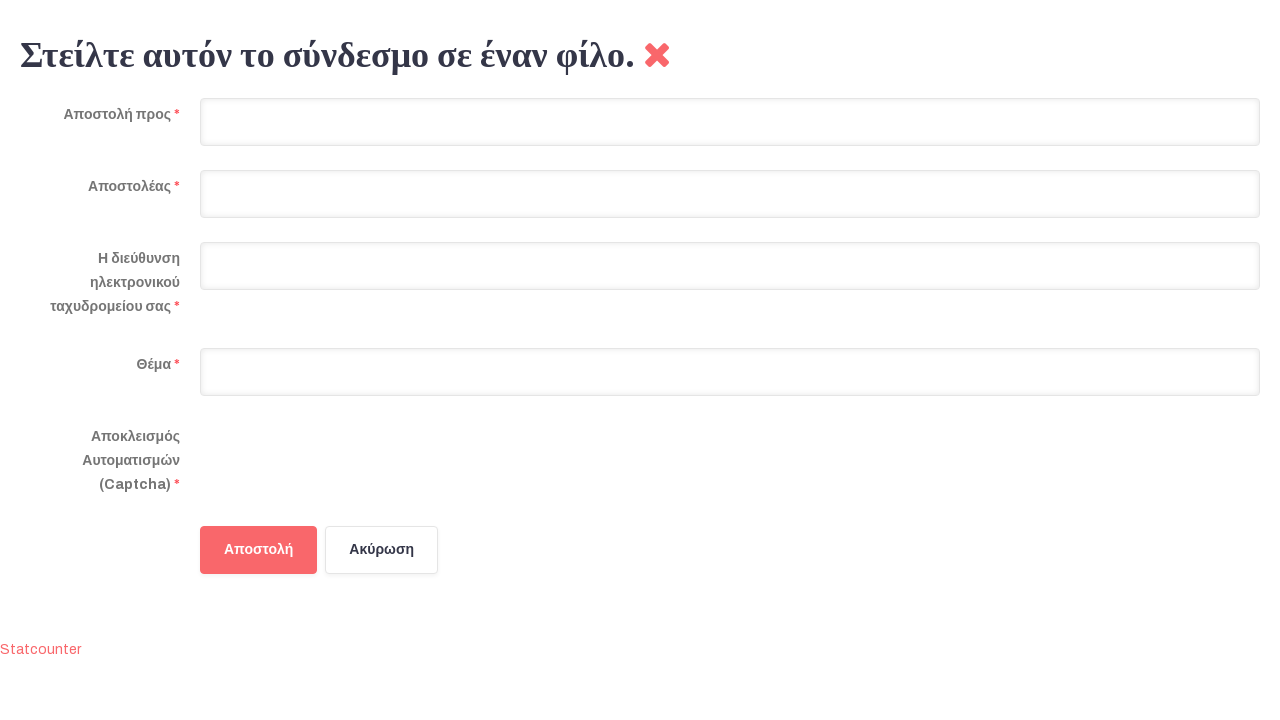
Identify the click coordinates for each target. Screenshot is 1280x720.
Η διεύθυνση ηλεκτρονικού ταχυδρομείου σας (115, 282)
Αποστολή (258, 549)
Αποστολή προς (121, 114)
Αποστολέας (134, 186)
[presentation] (352, 459)
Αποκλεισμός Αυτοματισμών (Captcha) (131, 460)
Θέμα (158, 364)
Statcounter (40, 649)
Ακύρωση (381, 549)
